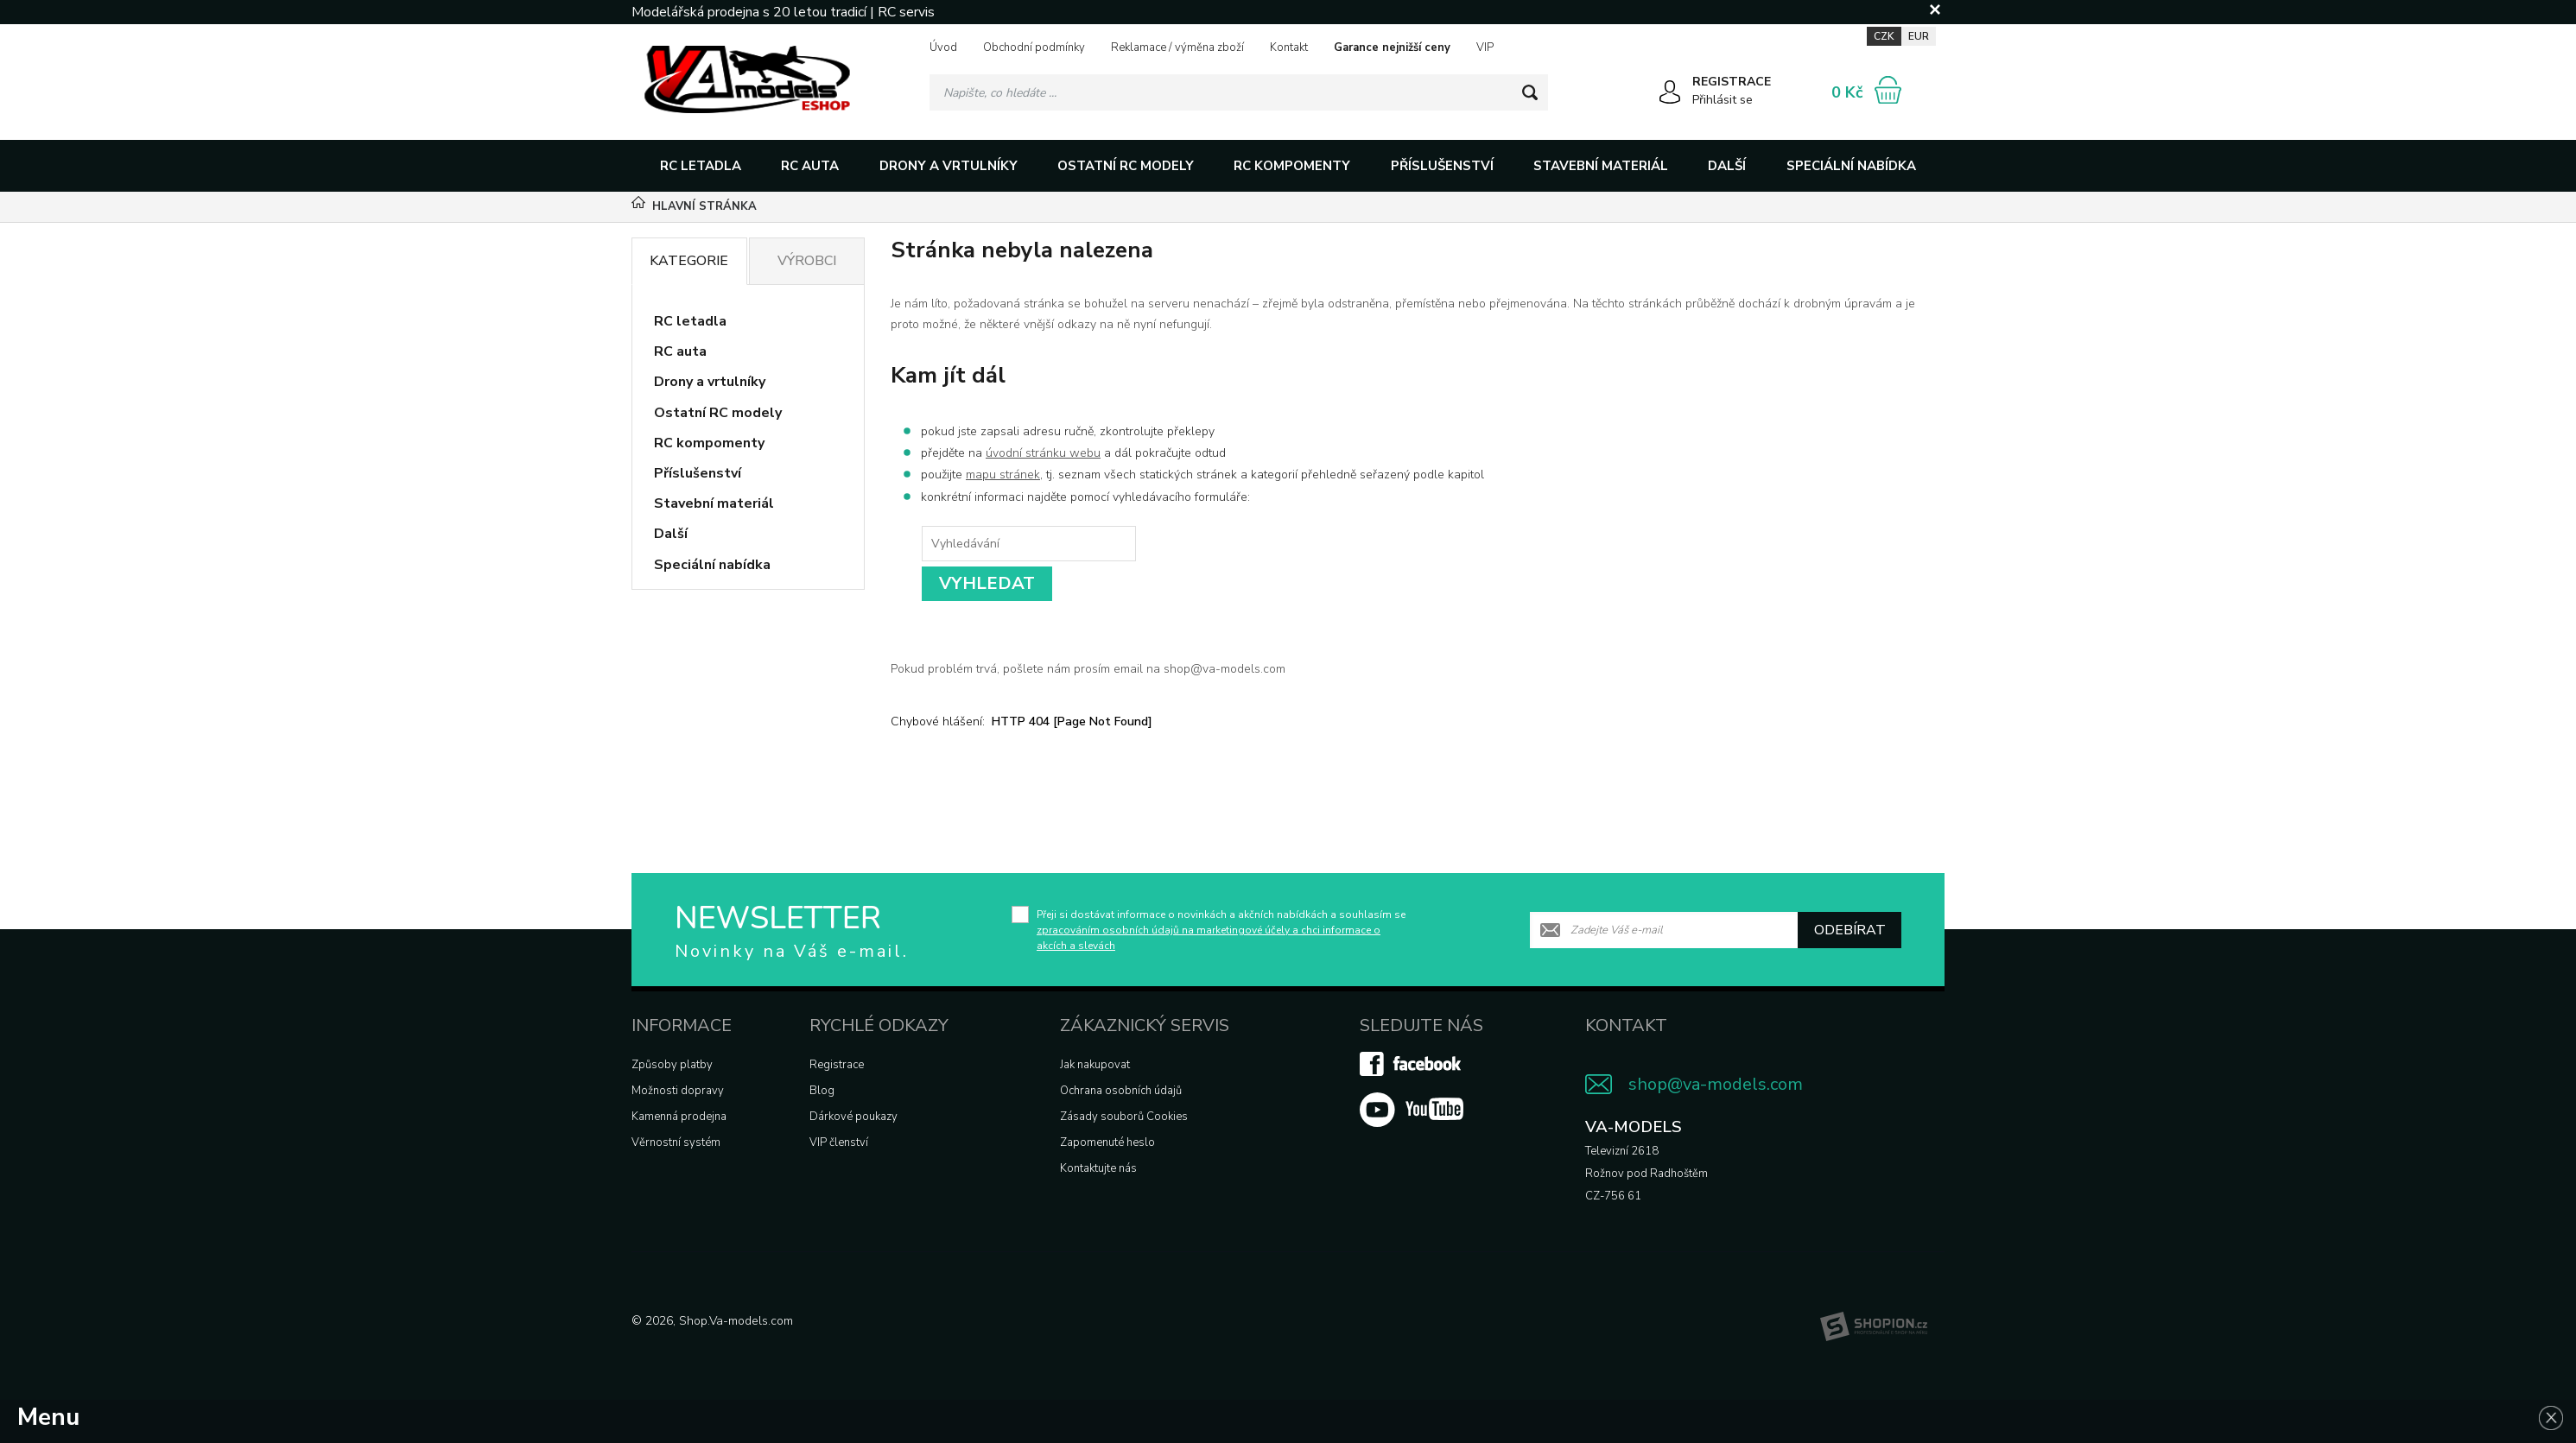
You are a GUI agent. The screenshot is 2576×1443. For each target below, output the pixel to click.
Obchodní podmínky (1034, 47)
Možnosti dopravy (677, 1090)
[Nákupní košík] (1888, 90)
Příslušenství (1442, 165)
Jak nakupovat (1095, 1065)
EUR (1918, 36)
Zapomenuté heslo (1107, 1142)
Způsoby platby (672, 1065)
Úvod (943, 47)
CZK (1884, 36)
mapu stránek (1003, 474)
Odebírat (1850, 930)
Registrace (836, 1065)
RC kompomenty (1292, 165)
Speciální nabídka (1851, 165)
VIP (1485, 47)
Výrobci (806, 260)
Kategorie (689, 260)
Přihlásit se (1722, 100)
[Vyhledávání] (1239, 92)
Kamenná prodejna (678, 1116)
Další (1727, 165)
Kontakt (1289, 47)
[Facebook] (1411, 1072)
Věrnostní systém (675, 1142)
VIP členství (838, 1142)
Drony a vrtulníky (948, 165)
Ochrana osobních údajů (1121, 1090)
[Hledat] (1530, 92)
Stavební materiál (1600, 165)
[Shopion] (1873, 1326)
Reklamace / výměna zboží (1177, 47)
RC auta (810, 165)
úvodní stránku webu (1043, 453)
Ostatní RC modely (1125, 165)
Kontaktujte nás (1098, 1168)
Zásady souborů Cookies (1124, 1116)
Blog (821, 1090)
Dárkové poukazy (853, 1116)
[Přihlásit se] (1669, 95)
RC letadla (700, 165)
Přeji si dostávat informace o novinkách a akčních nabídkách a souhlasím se (1221, 930)
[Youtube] (1411, 1123)
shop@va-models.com (1715, 1084)
